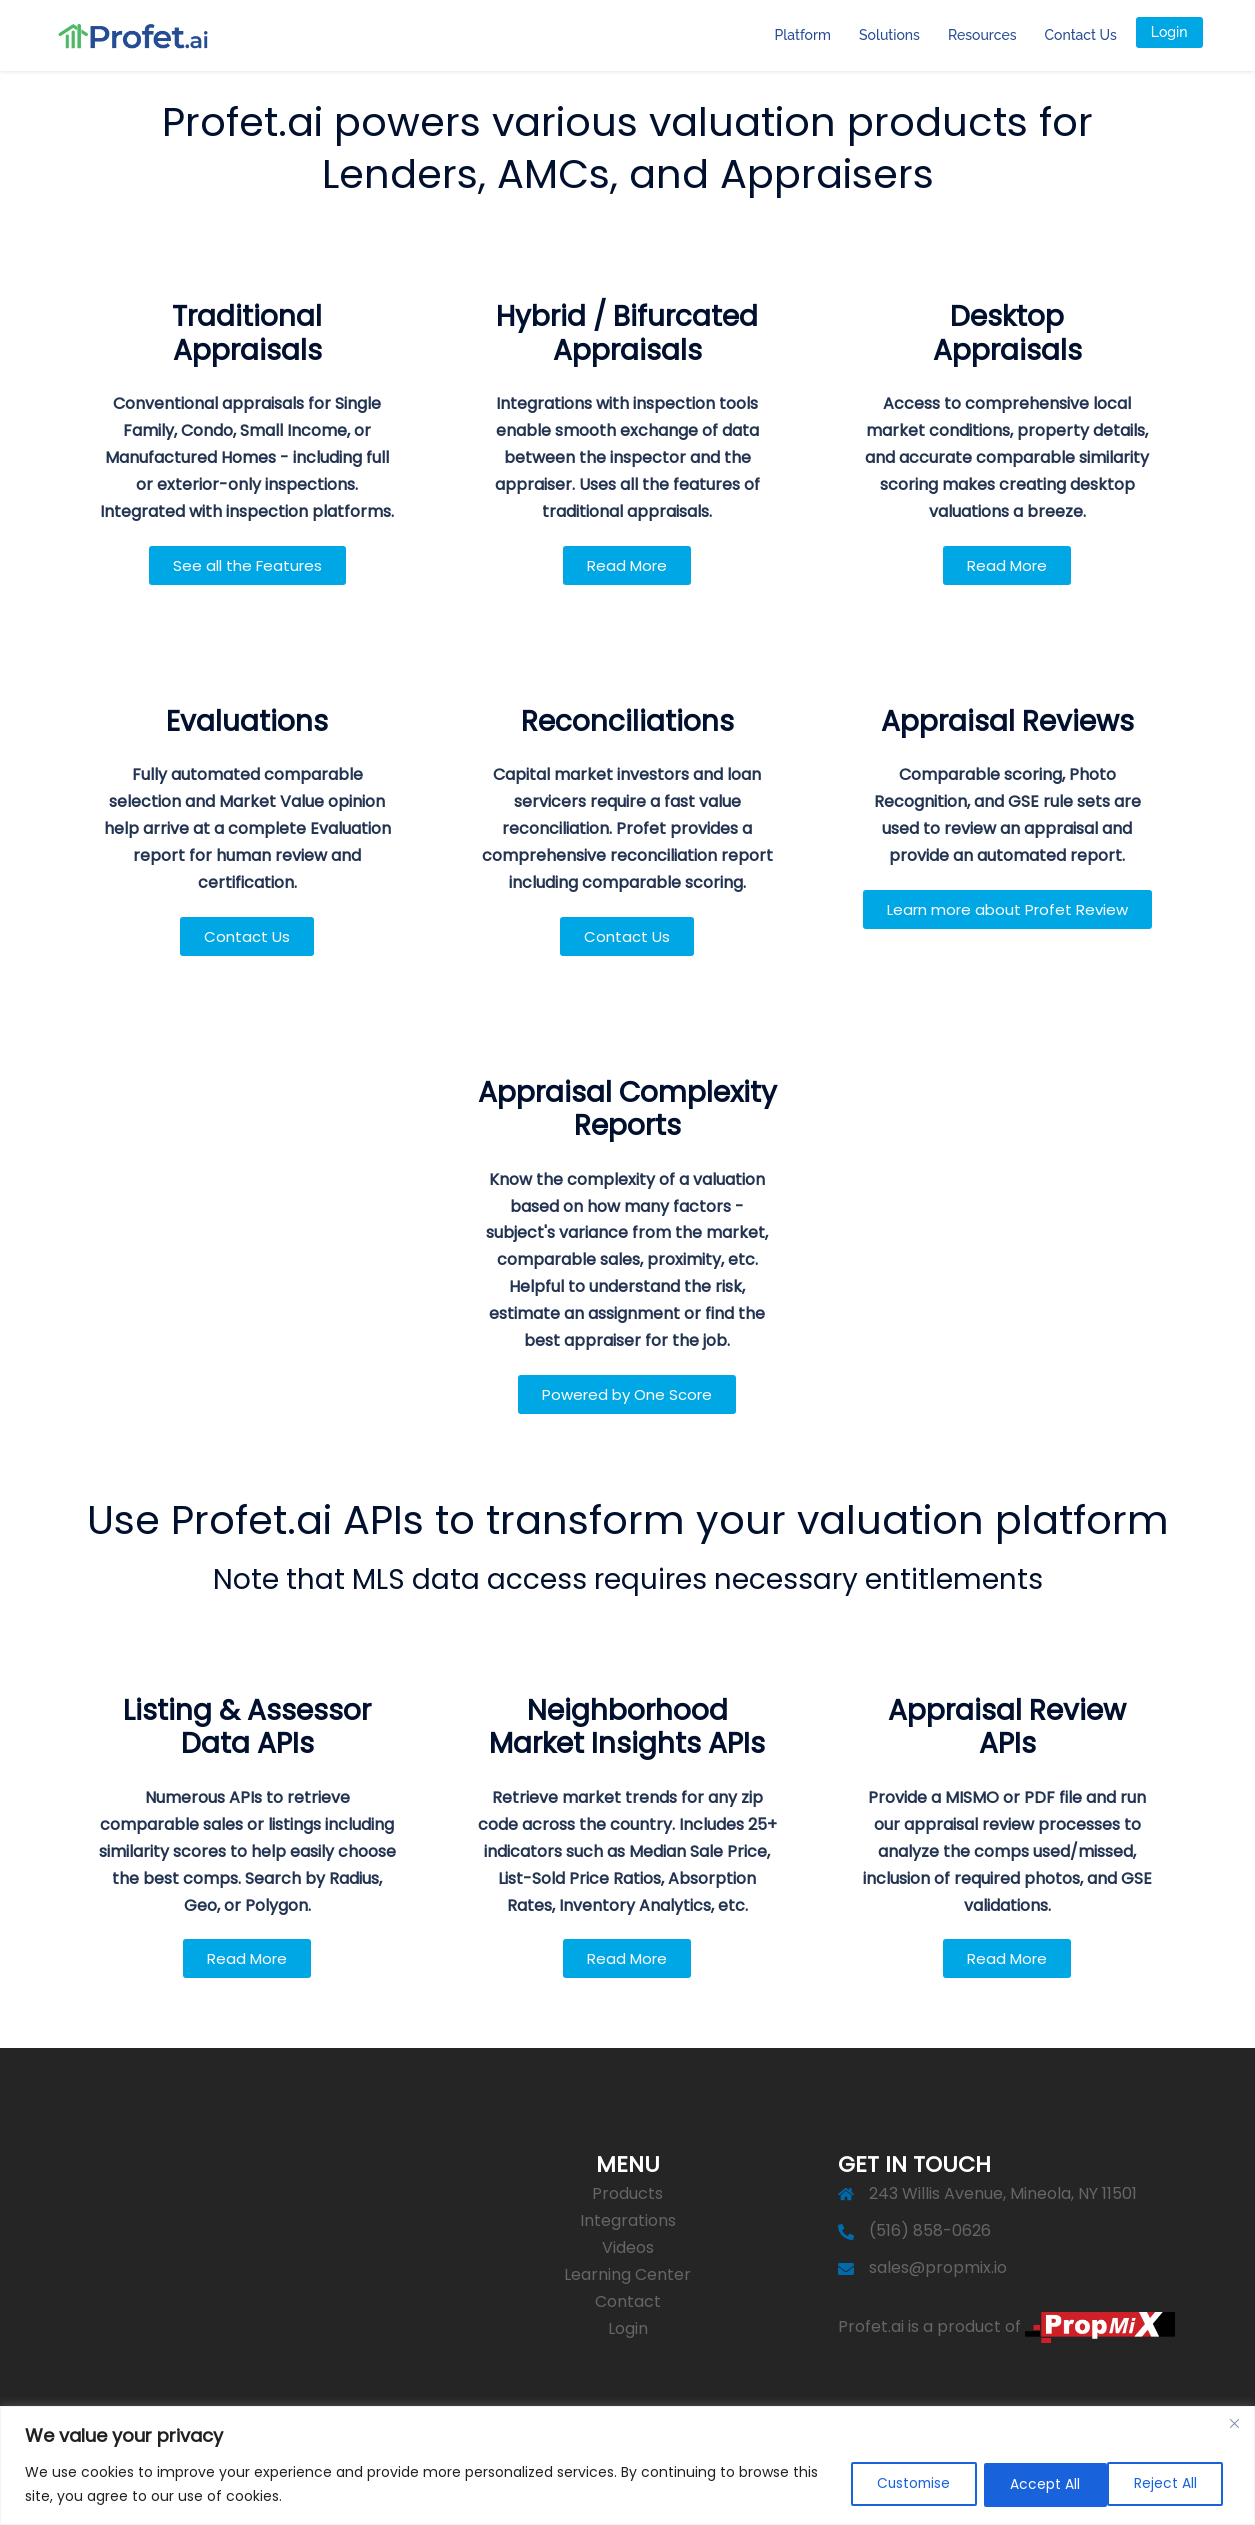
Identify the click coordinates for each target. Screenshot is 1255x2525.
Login (1169, 32)
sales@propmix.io (938, 2267)
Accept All (1166, 2484)
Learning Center (627, 2274)
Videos (628, 2247)
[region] (627, 2465)
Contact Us (1081, 35)
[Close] (1234, 2423)
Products (627, 2193)
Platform (803, 35)
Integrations (628, 2220)
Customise (898, 2484)
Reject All (1033, 2484)
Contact (628, 2301)
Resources (982, 35)
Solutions (889, 35)
